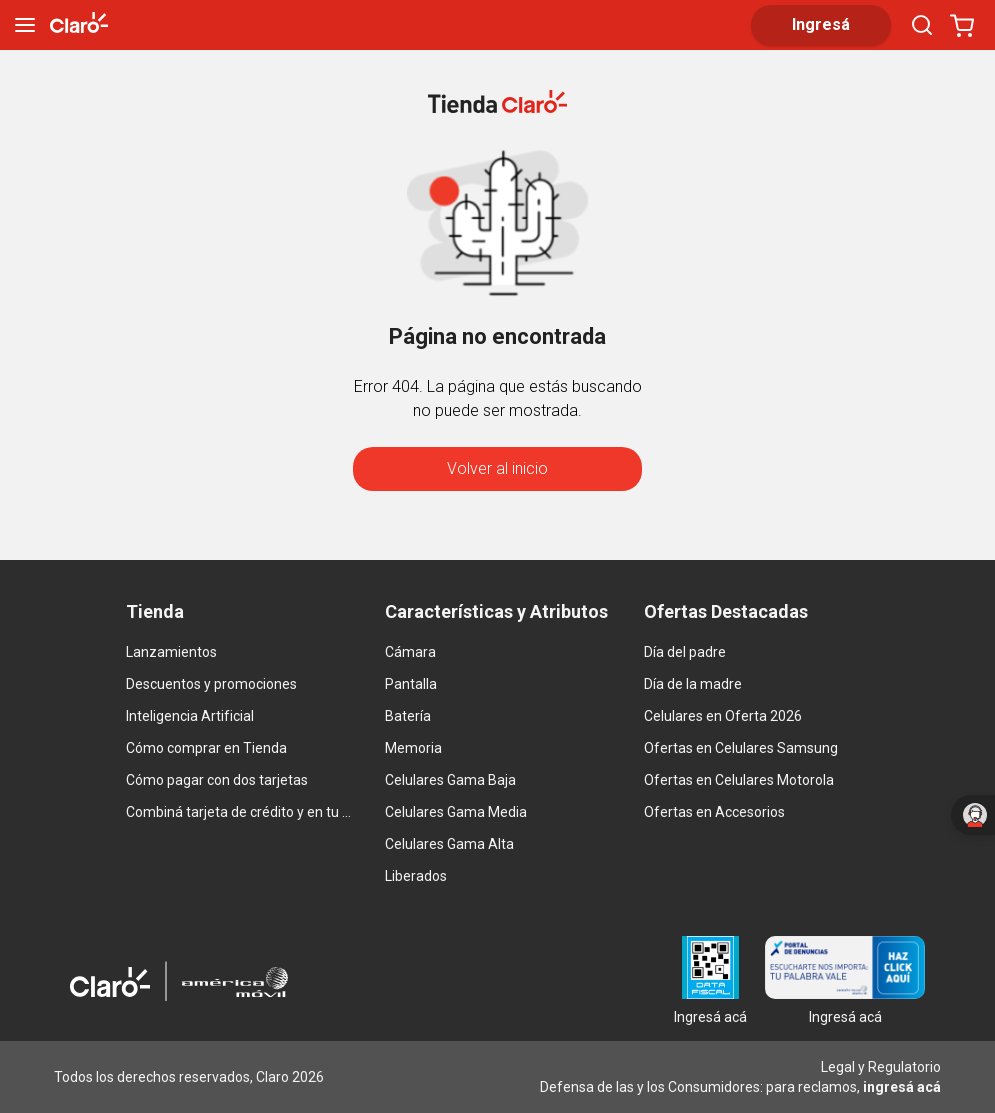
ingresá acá (902, 1087)
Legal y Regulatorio (881, 1067)
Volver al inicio (497, 468)
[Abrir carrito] (962, 25)
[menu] (25, 25)
